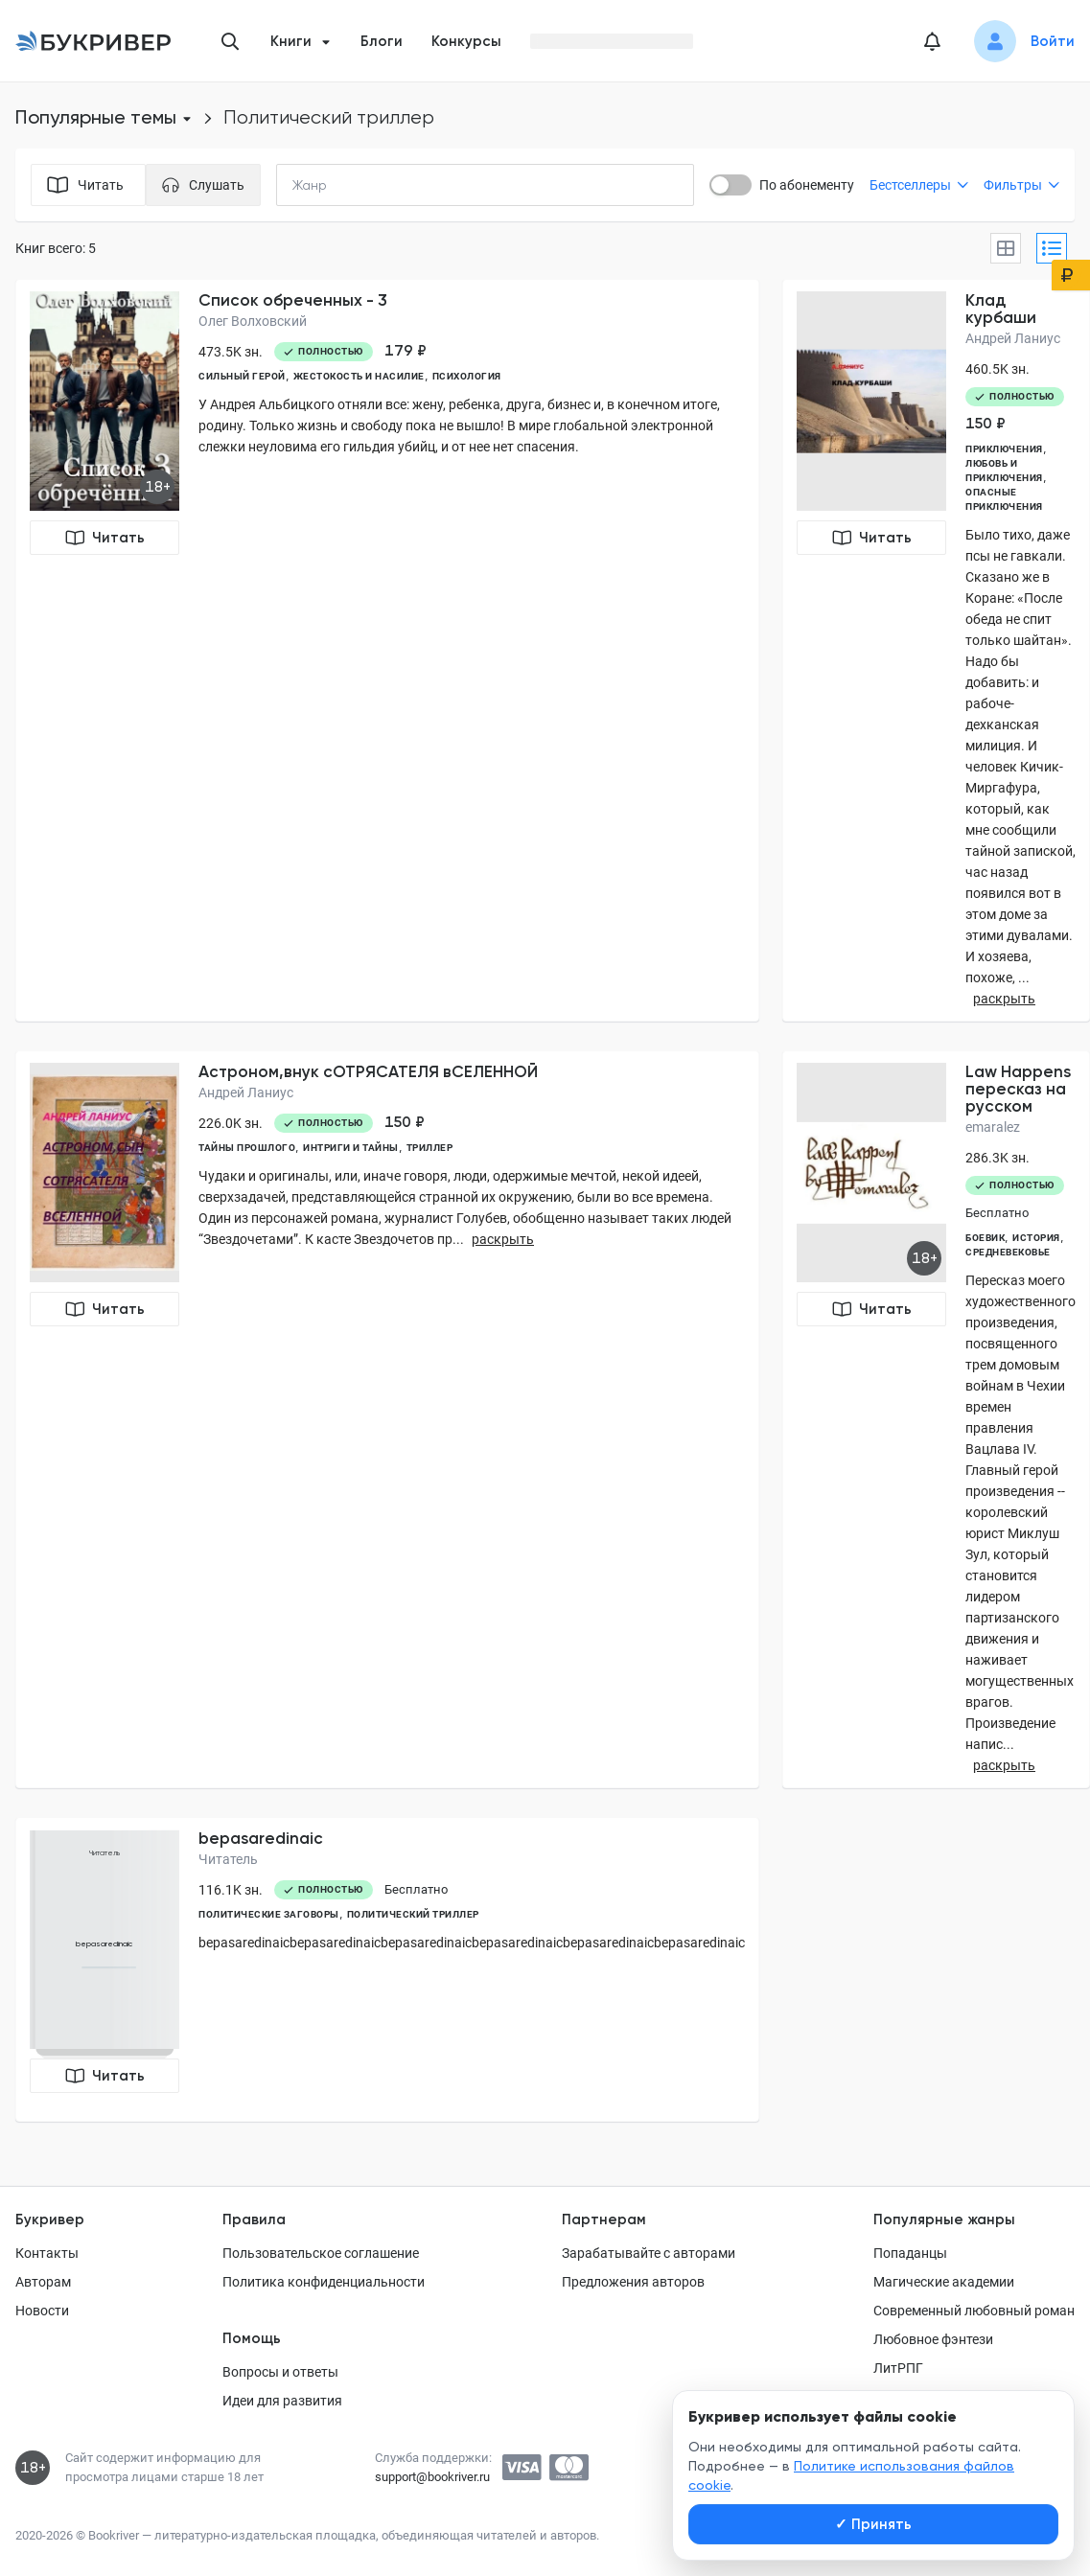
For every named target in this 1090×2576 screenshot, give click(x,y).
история (1036, 1237)
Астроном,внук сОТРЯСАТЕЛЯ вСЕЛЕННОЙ (368, 1071)
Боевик (985, 1237)
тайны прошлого (246, 1147)
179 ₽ (405, 350)
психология (466, 376)
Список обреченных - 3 (292, 300)
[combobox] (349, 184)
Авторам (43, 2281)
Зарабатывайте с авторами (648, 2253)
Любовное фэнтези (933, 2339)
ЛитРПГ (898, 2368)
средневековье (1008, 1252)
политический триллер (413, 1914)
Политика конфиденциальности (323, 2281)
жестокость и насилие (359, 376)
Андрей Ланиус (1012, 338)
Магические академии (943, 2281)
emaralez (992, 1127)
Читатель (228, 1859)
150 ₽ (985, 423)
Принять (873, 2524)
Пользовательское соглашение (320, 2253)
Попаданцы (910, 2253)
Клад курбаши (1000, 308)
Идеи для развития (282, 2400)
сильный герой (242, 376)
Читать (105, 537)
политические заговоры (268, 1914)
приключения (1004, 449)
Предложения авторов (633, 2281)
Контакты (47, 2253)
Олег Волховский (252, 321)
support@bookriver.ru (432, 2477)
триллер (429, 1147)
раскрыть (1004, 998)
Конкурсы (466, 41)
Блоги (381, 41)
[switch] (730, 185)
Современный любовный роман (974, 2310)
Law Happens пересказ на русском (1018, 1089)
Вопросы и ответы (280, 2372)
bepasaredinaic (260, 1838)
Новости (42, 2310)
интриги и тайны (351, 1147)
